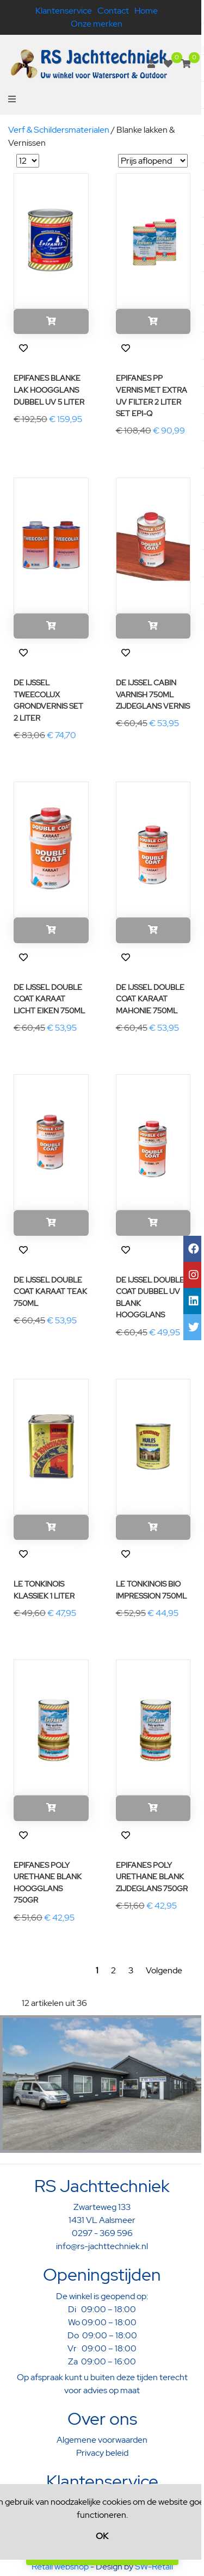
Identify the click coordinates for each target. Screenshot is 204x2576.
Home (146, 10)
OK (102, 2536)
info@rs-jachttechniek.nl (102, 2246)
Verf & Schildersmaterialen (58, 129)
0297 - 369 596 (102, 2233)
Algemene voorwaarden (102, 2439)
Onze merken (96, 23)
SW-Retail (154, 2566)
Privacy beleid (102, 2453)
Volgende (164, 1970)
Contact (113, 10)
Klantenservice (63, 10)
